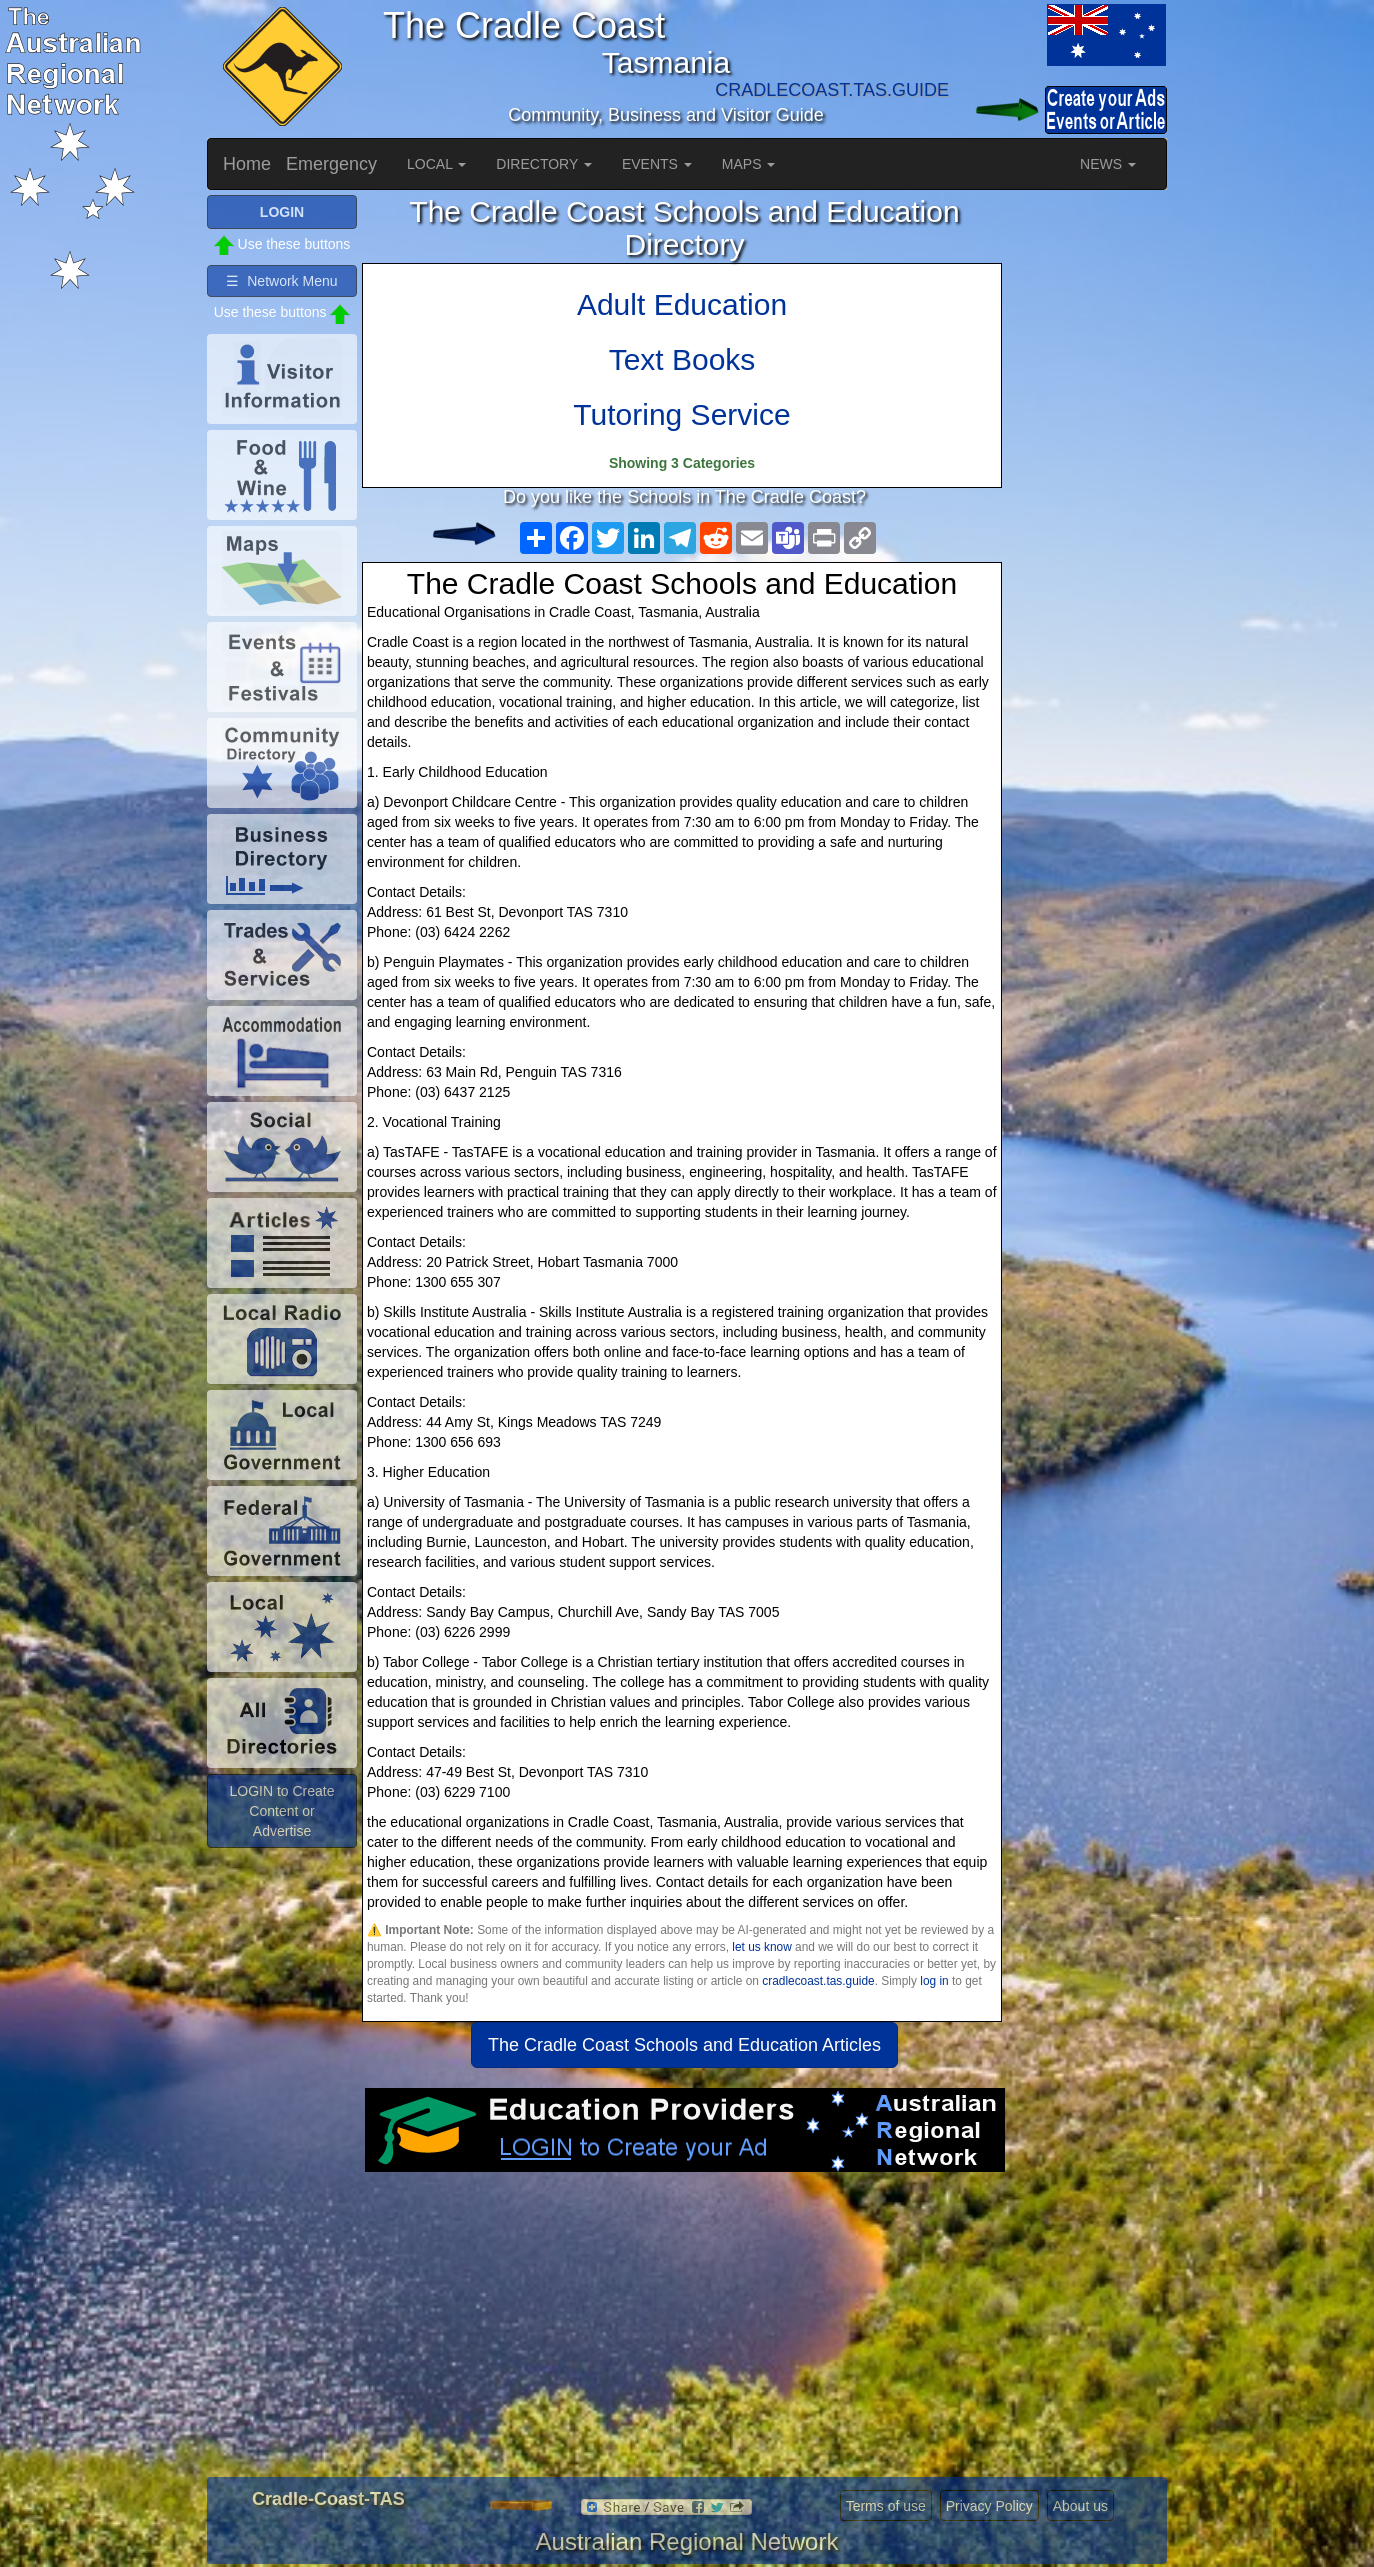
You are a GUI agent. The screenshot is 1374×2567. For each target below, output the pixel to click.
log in (934, 1981)
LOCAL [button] (436, 164)
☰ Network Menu (281, 281)
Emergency (331, 164)
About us (1080, 2506)
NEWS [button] (1108, 164)
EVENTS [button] (657, 164)
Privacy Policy (989, 2506)
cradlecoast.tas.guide (818, 1981)
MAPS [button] (749, 164)
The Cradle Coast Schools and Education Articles (684, 2045)
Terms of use (886, 2506)
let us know (761, 1947)
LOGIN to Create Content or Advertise (281, 1811)
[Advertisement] (684, 2332)
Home (247, 164)
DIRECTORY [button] (544, 164)
